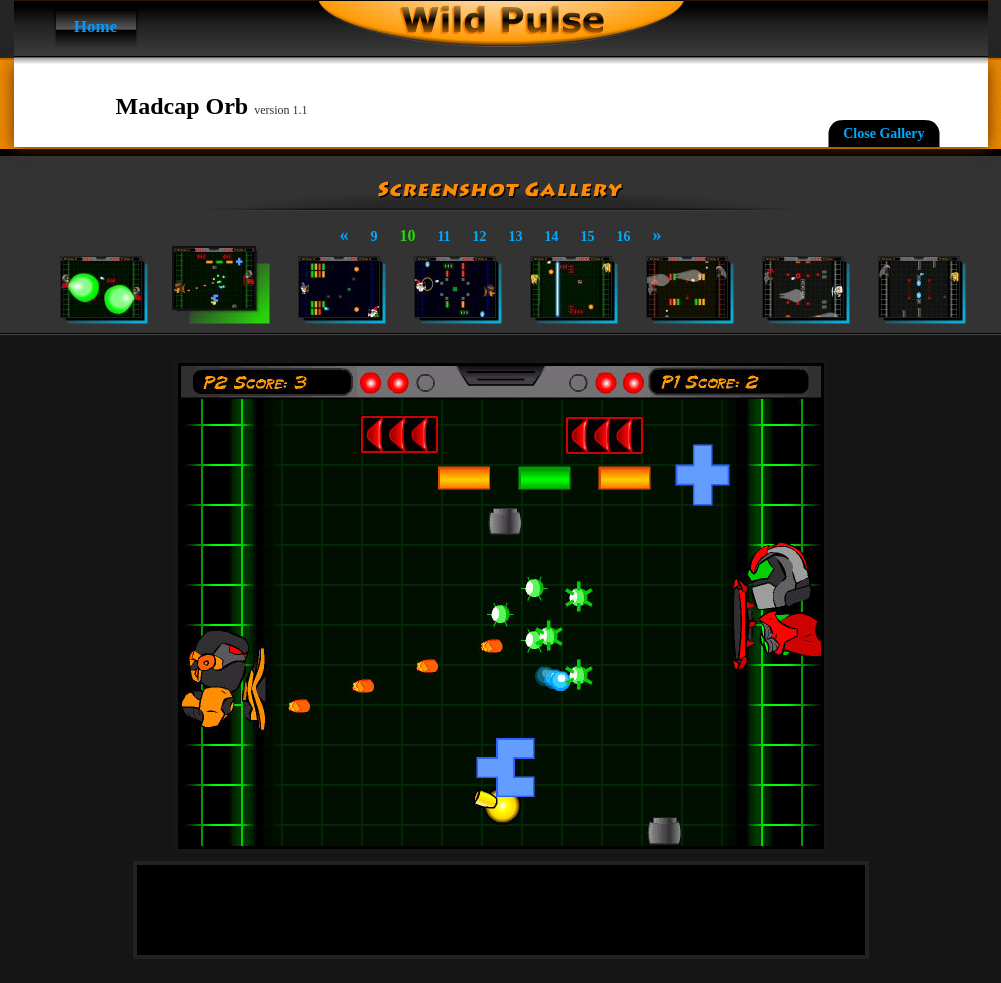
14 (552, 236)
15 (588, 236)
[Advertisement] (501, 910)
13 (516, 236)
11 (443, 236)
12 (480, 236)
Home (95, 26)
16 (624, 236)
